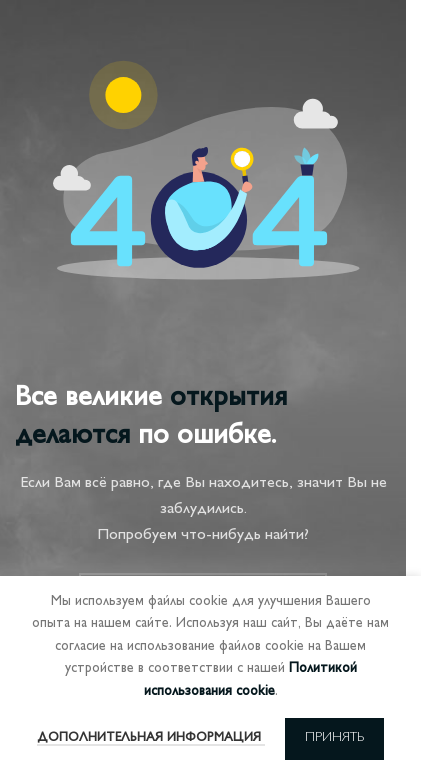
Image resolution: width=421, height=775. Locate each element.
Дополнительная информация (151, 738)
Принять (334, 738)
